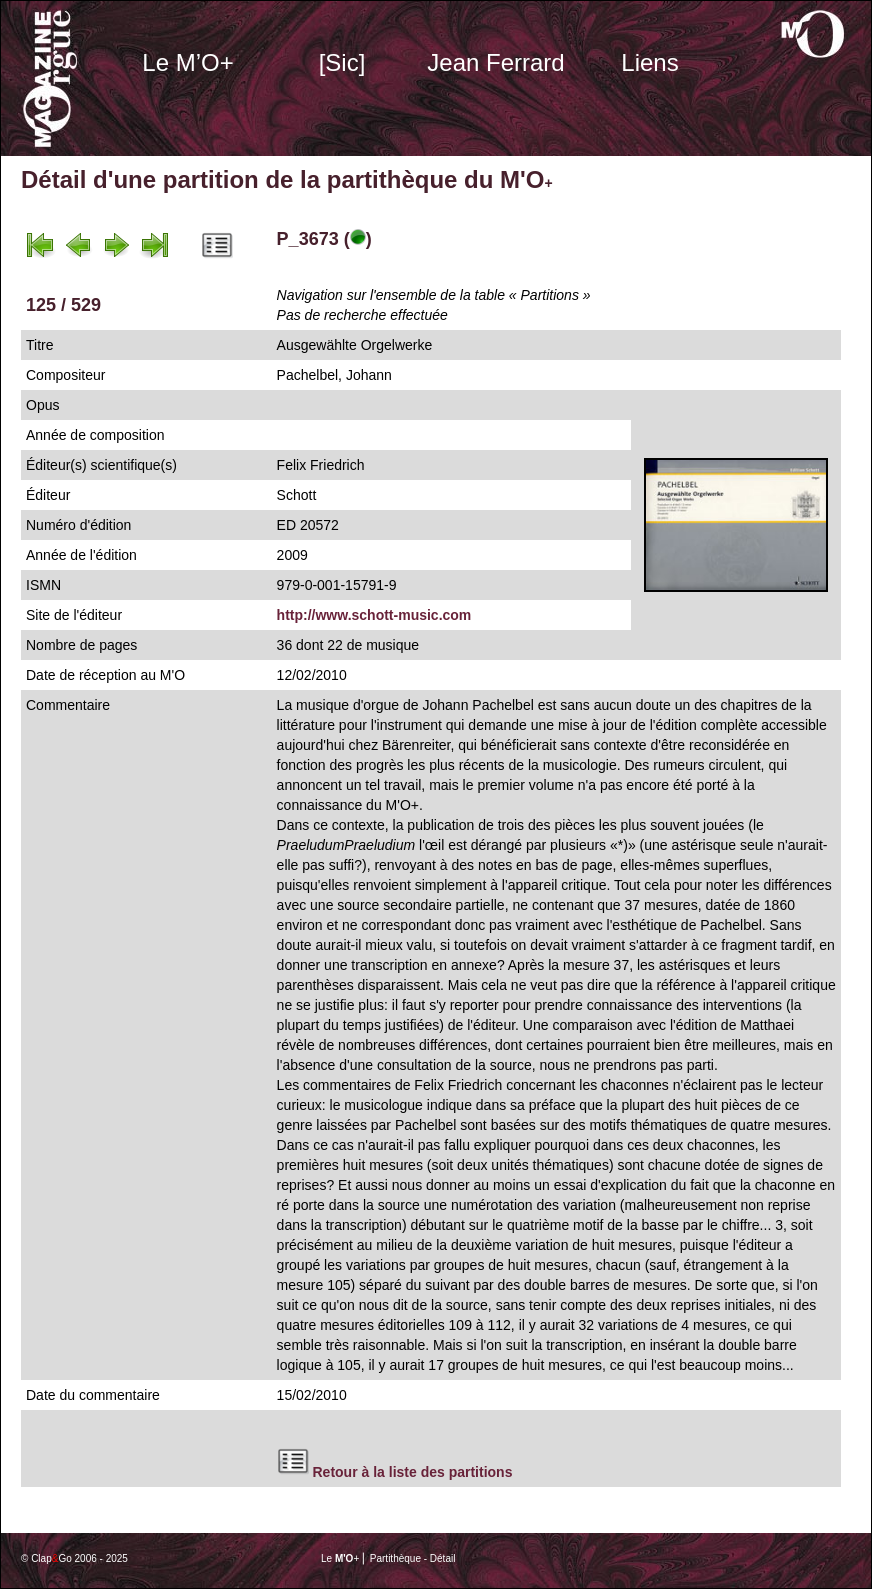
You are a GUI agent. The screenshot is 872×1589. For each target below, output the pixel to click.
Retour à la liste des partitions (413, 1472)
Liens (649, 62)
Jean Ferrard (495, 62)
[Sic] (342, 62)
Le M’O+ (187, 62)
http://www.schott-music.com (374, 615)
